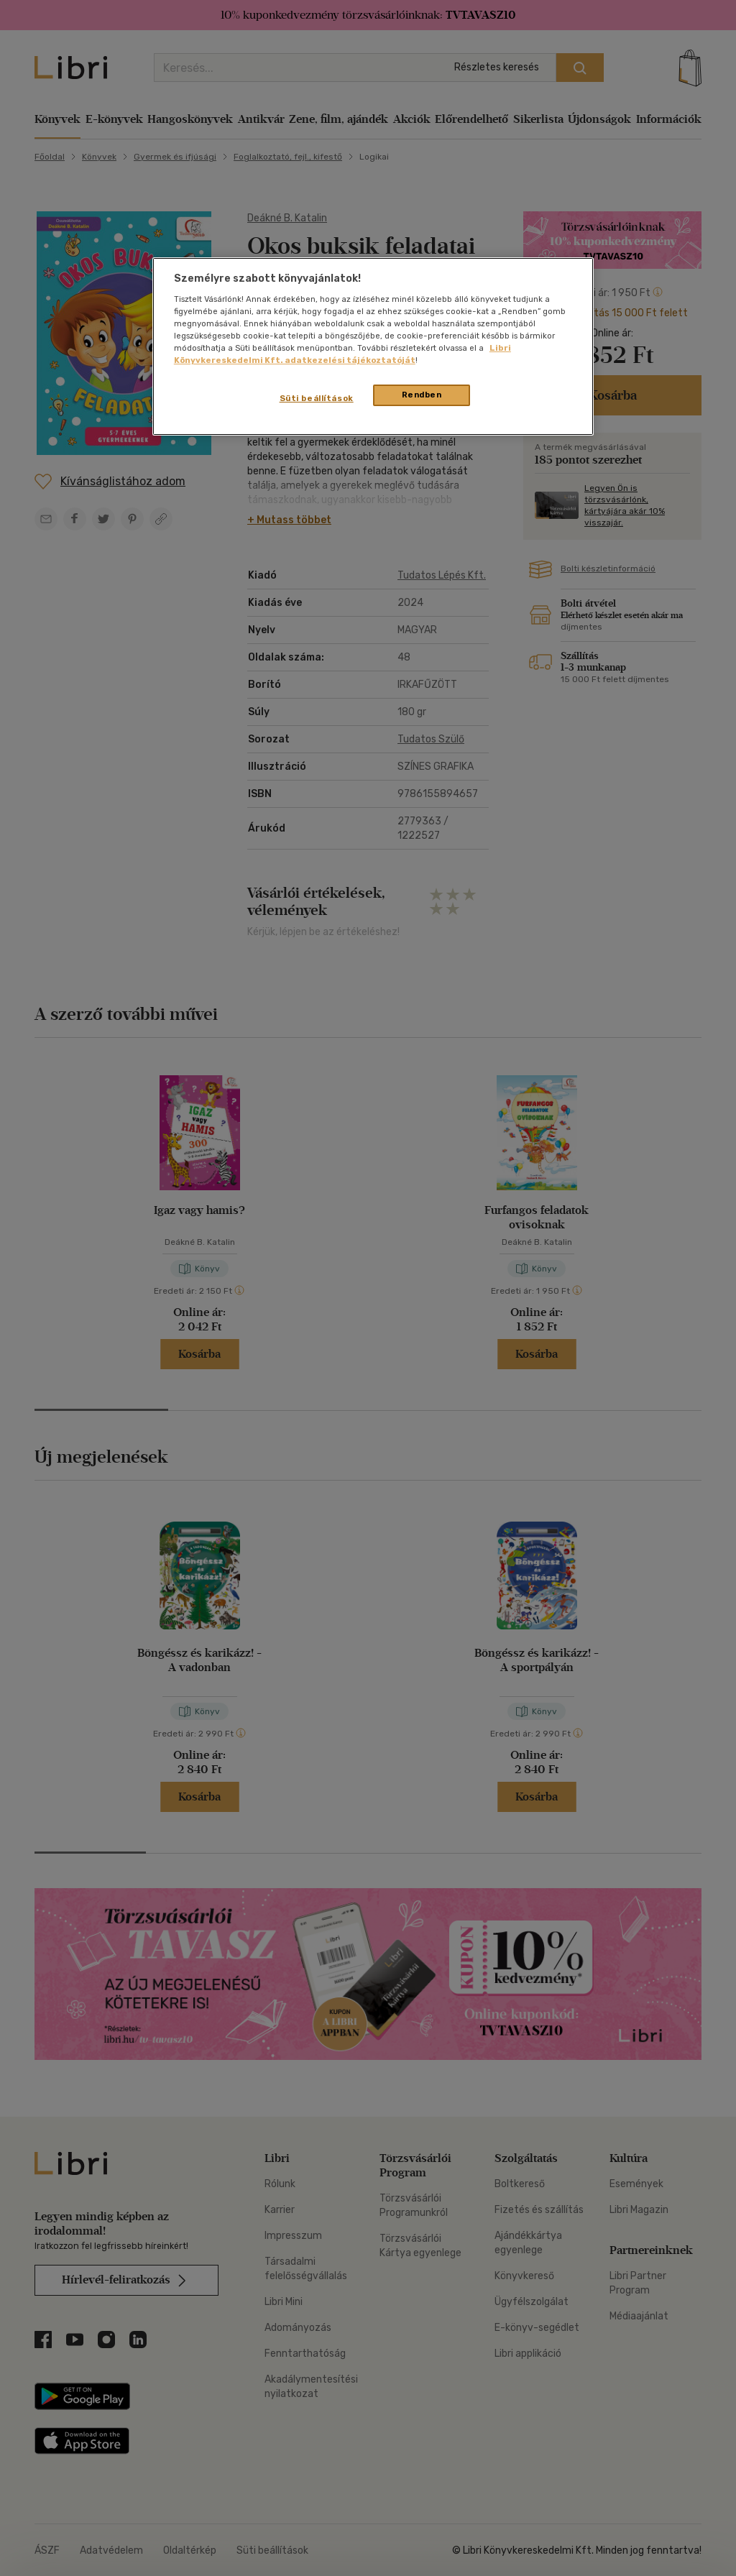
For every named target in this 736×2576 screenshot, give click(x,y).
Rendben (422, 395)
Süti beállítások (317, 398)
